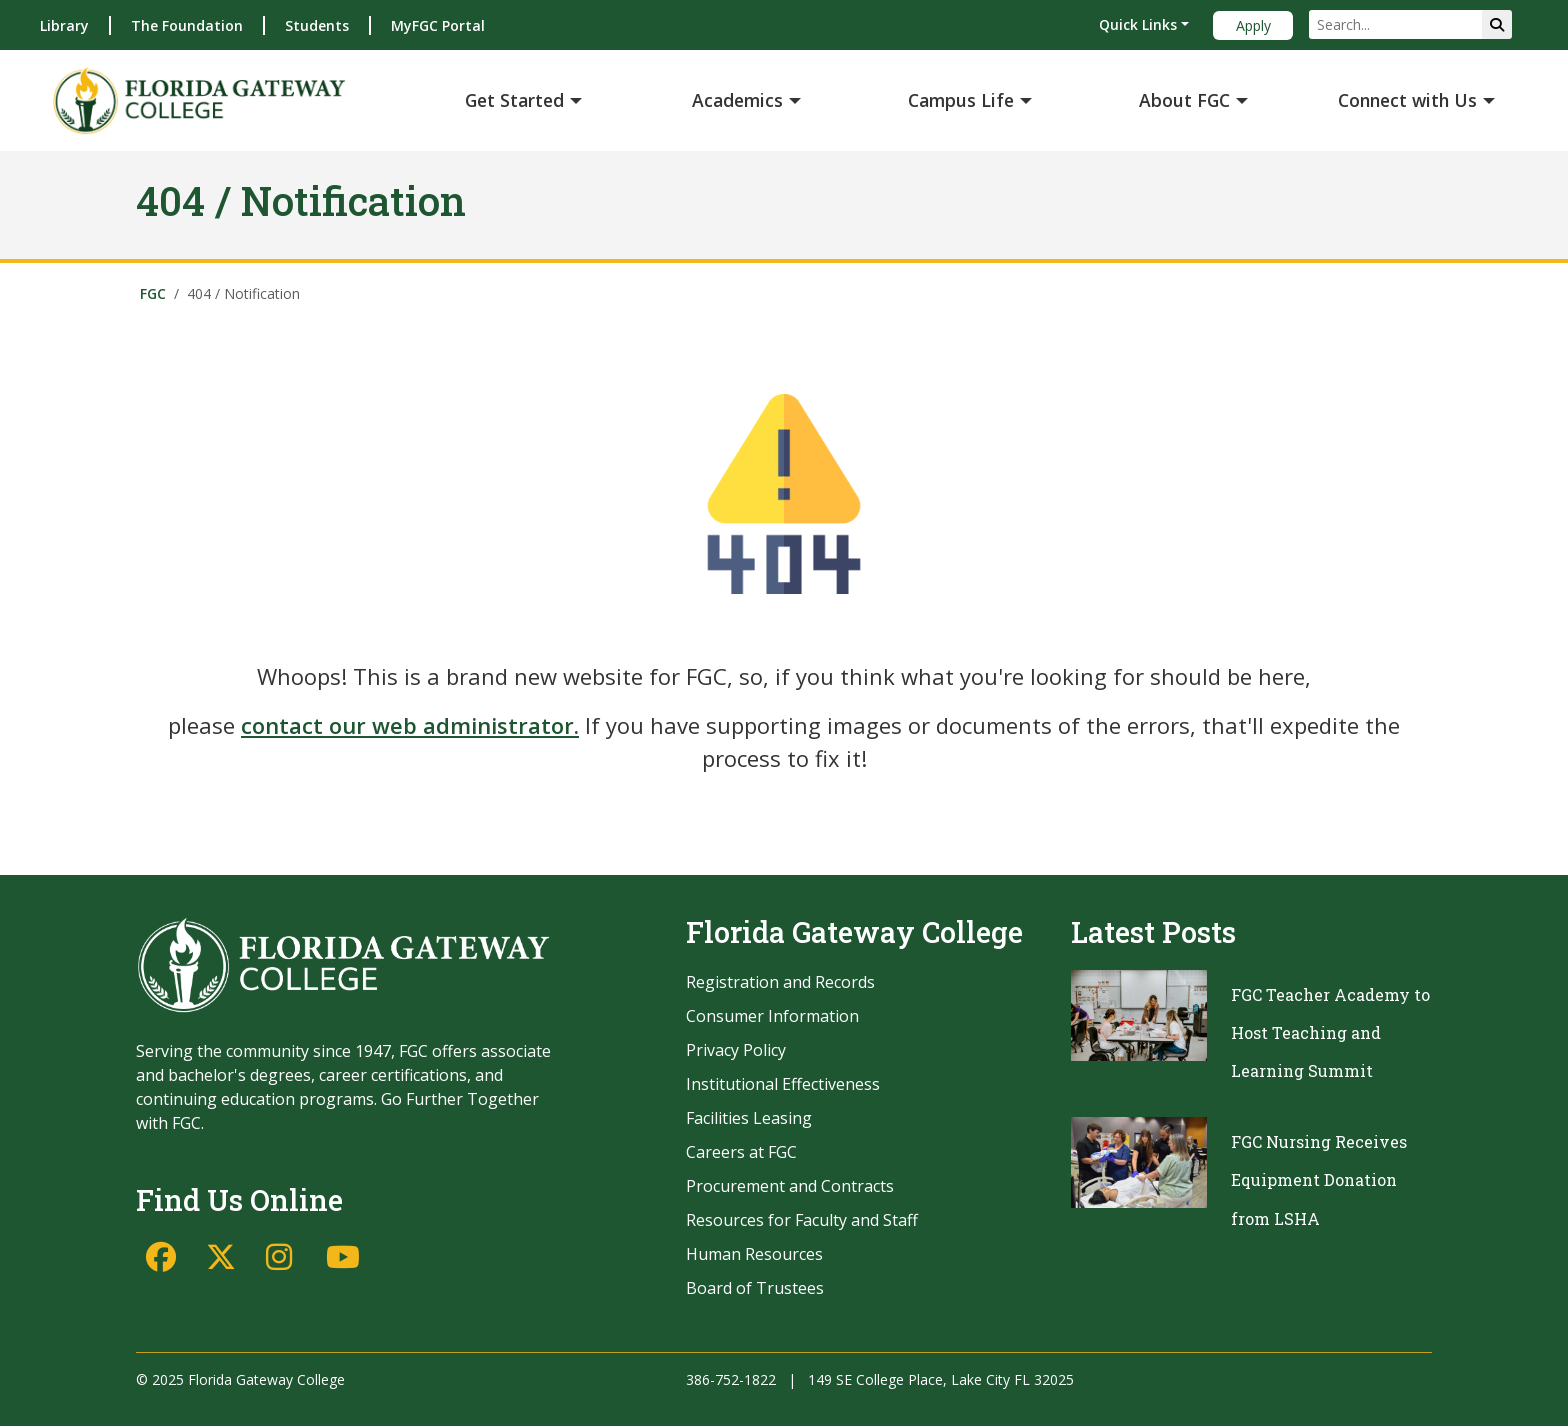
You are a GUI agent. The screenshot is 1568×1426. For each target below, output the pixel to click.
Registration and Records (780, 982)
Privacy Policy (736, 1050)
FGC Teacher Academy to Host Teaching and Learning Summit (1330, 1033)
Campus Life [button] (961, 100)
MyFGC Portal (438, 25)
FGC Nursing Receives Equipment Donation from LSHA (1319, 1180)
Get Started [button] (514, 100)
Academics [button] (737, 100)
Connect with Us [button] (1407, 100)
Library (64, 25)
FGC (153, 293)
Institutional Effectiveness (783, 1084)
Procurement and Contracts (790, 1186)
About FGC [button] (1184, 100)
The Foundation (187, 25)
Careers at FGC (741, 1152)
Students (317, 25)
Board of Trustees (755, 1288)
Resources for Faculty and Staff (802, 1220)
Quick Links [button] (1138, 24)
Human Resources (754, 1254)
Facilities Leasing (749, 1118)
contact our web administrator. (410, 725)
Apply (1253, 25)
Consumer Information (772, 1016)
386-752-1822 (731, 1379)
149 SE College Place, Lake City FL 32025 (941, 1379)
